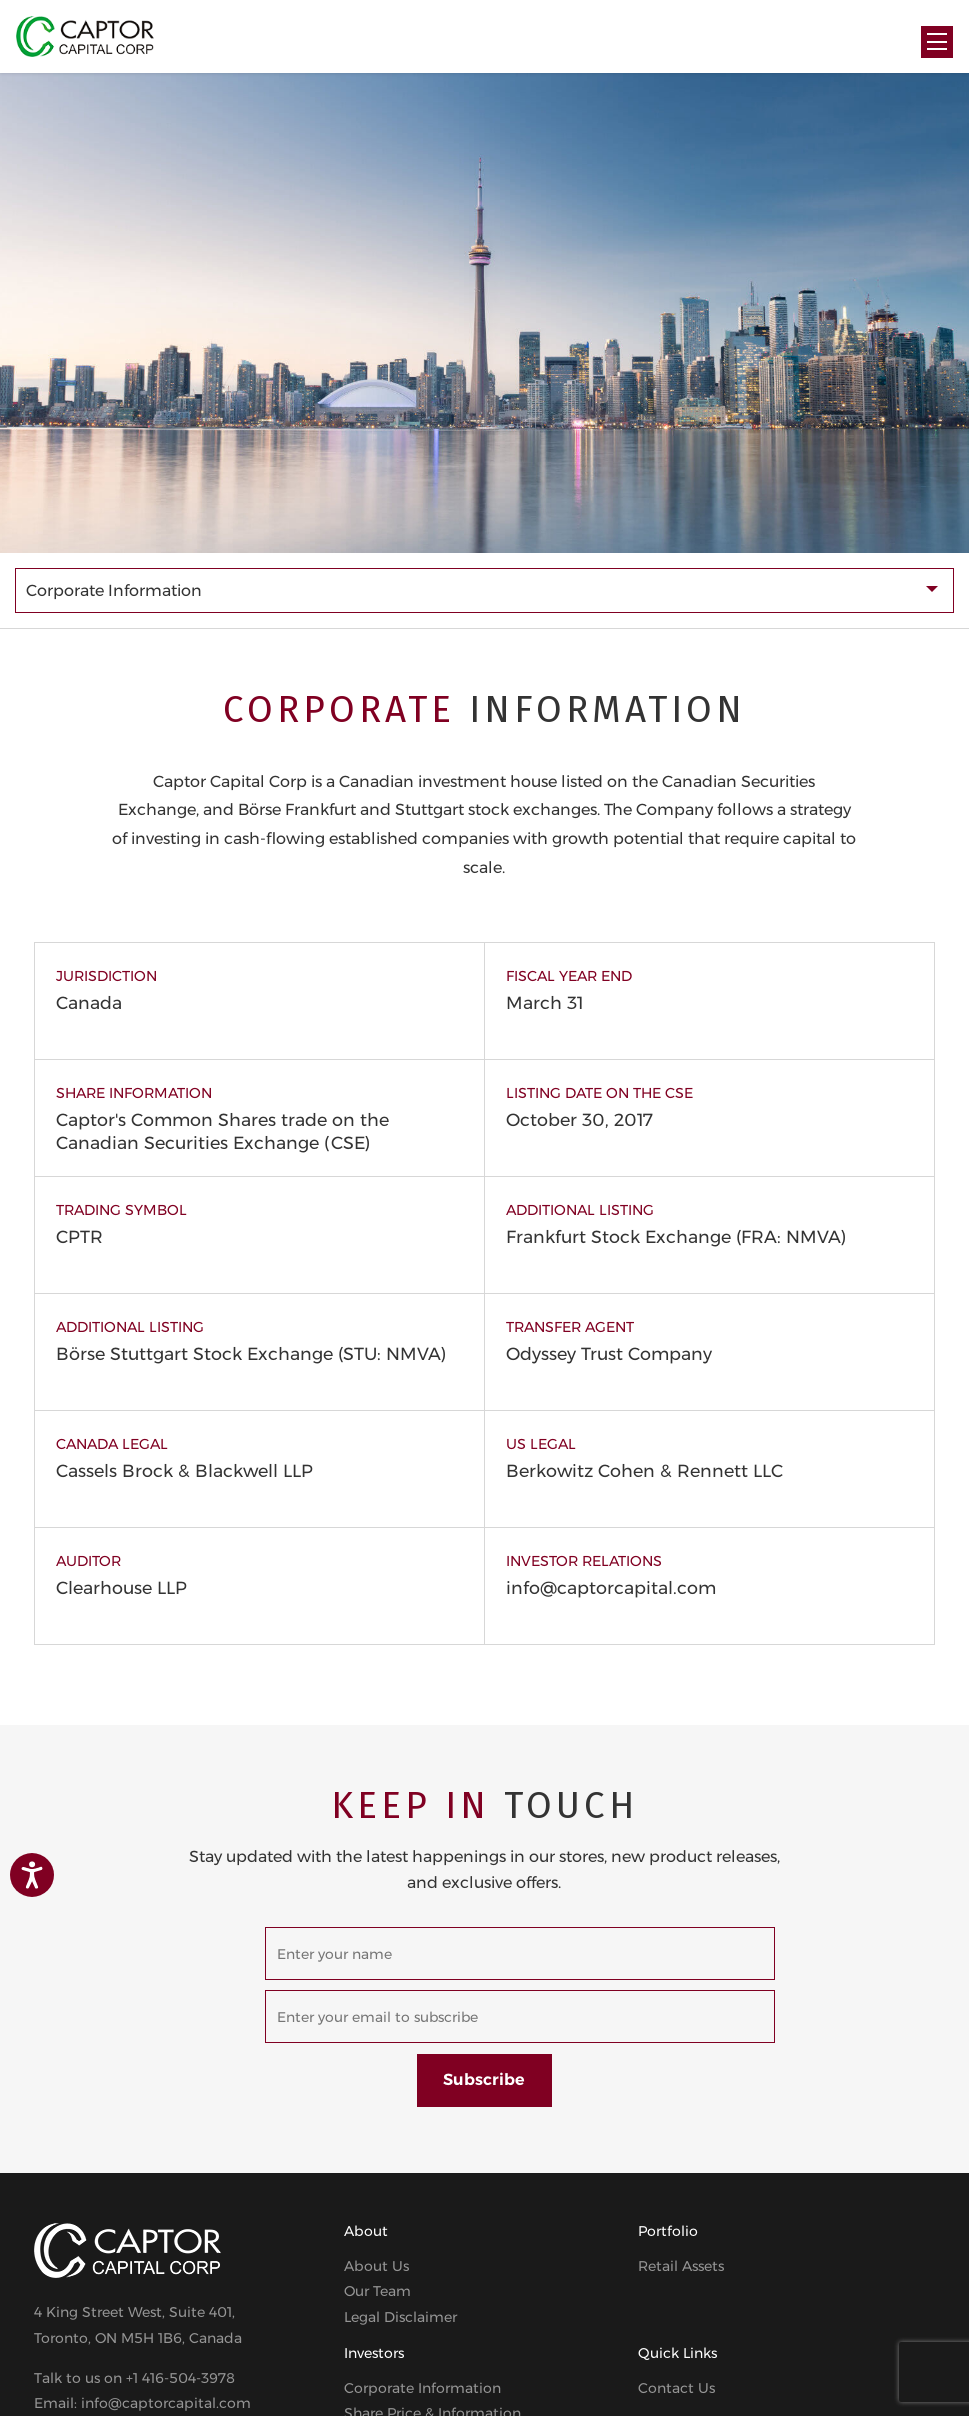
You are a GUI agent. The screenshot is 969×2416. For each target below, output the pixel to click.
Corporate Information (422, 2388)
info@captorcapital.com (611, 1587)
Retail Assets (681, 2266)
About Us (376, 2266)
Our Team (377, 2291)
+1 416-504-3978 (180, 2378)
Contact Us (676, 2388)
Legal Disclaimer (400, 2317)
